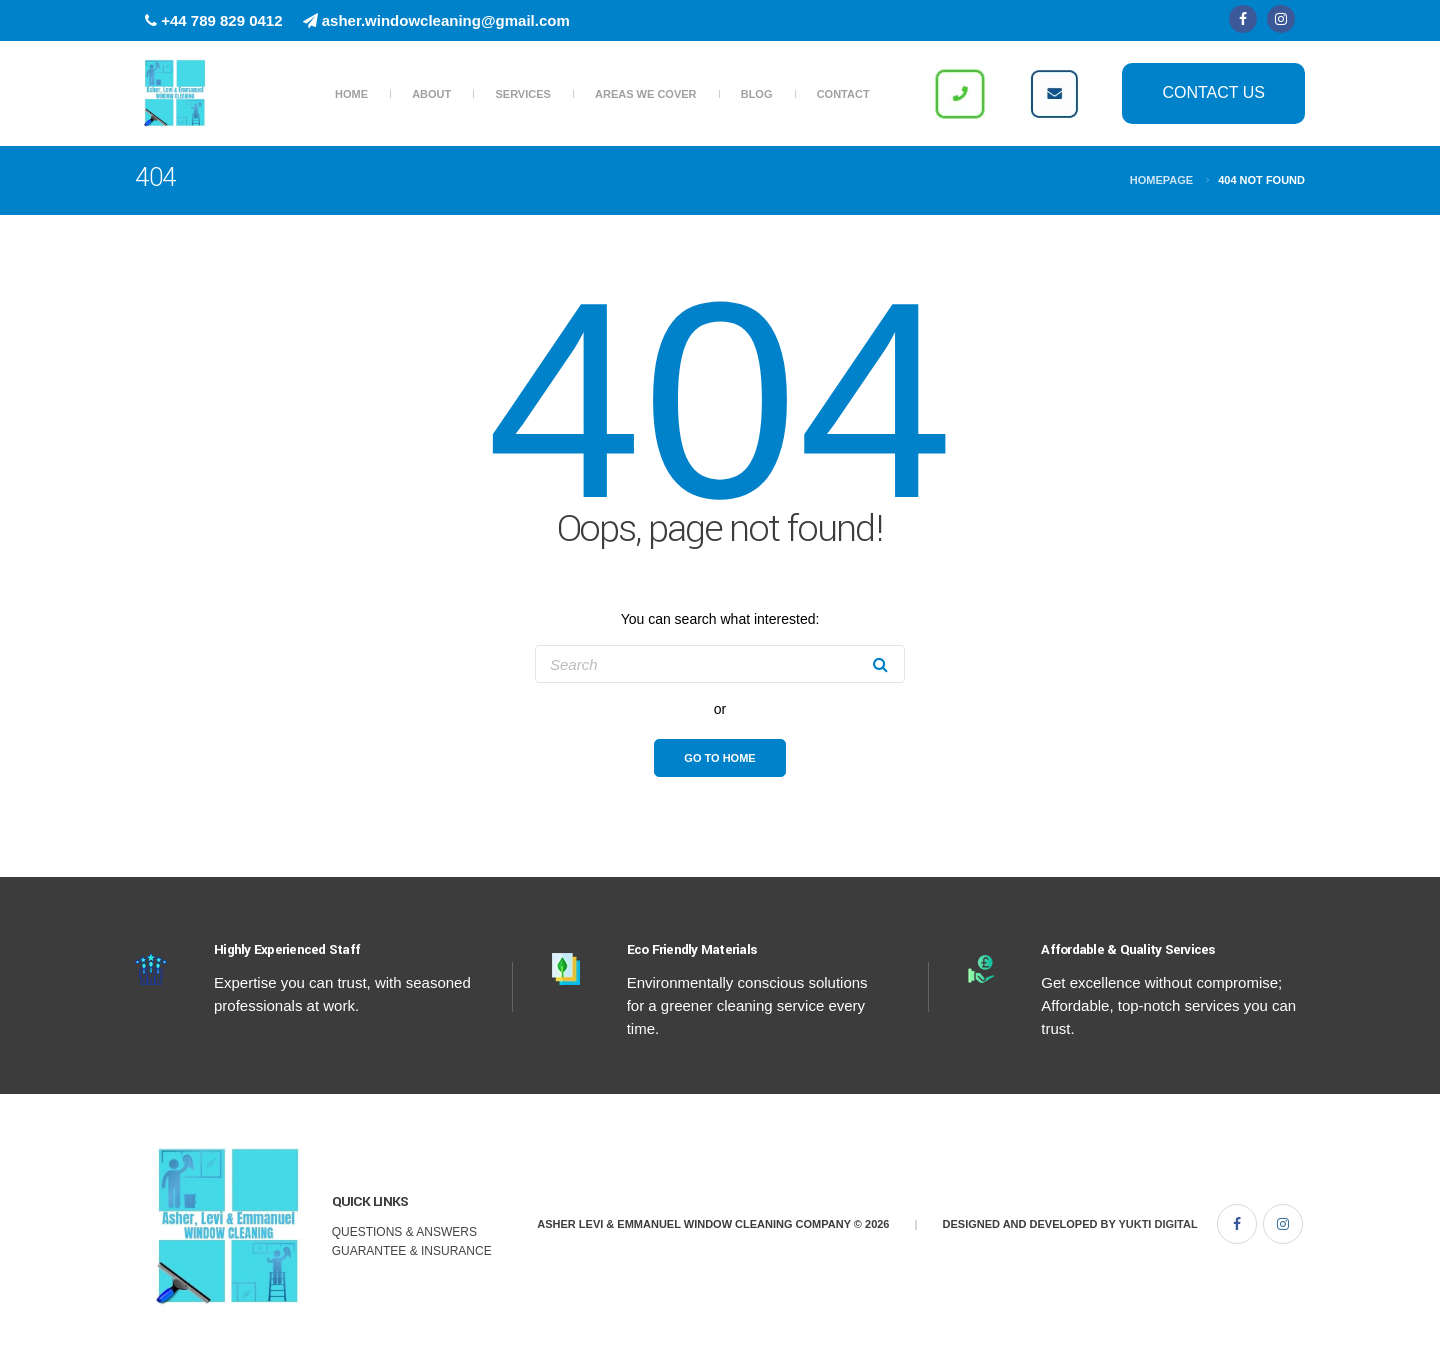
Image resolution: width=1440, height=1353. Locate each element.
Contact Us (1213, 92)
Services (522, 94)
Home (351, 94)
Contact (843, 94)
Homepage (1161, 180)
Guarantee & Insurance (412, 1251)
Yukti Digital (1157, 1224)
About (431, 94)
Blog (757, 94)
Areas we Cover (645, 94)
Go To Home (719, 758)
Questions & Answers (404, 1232)
